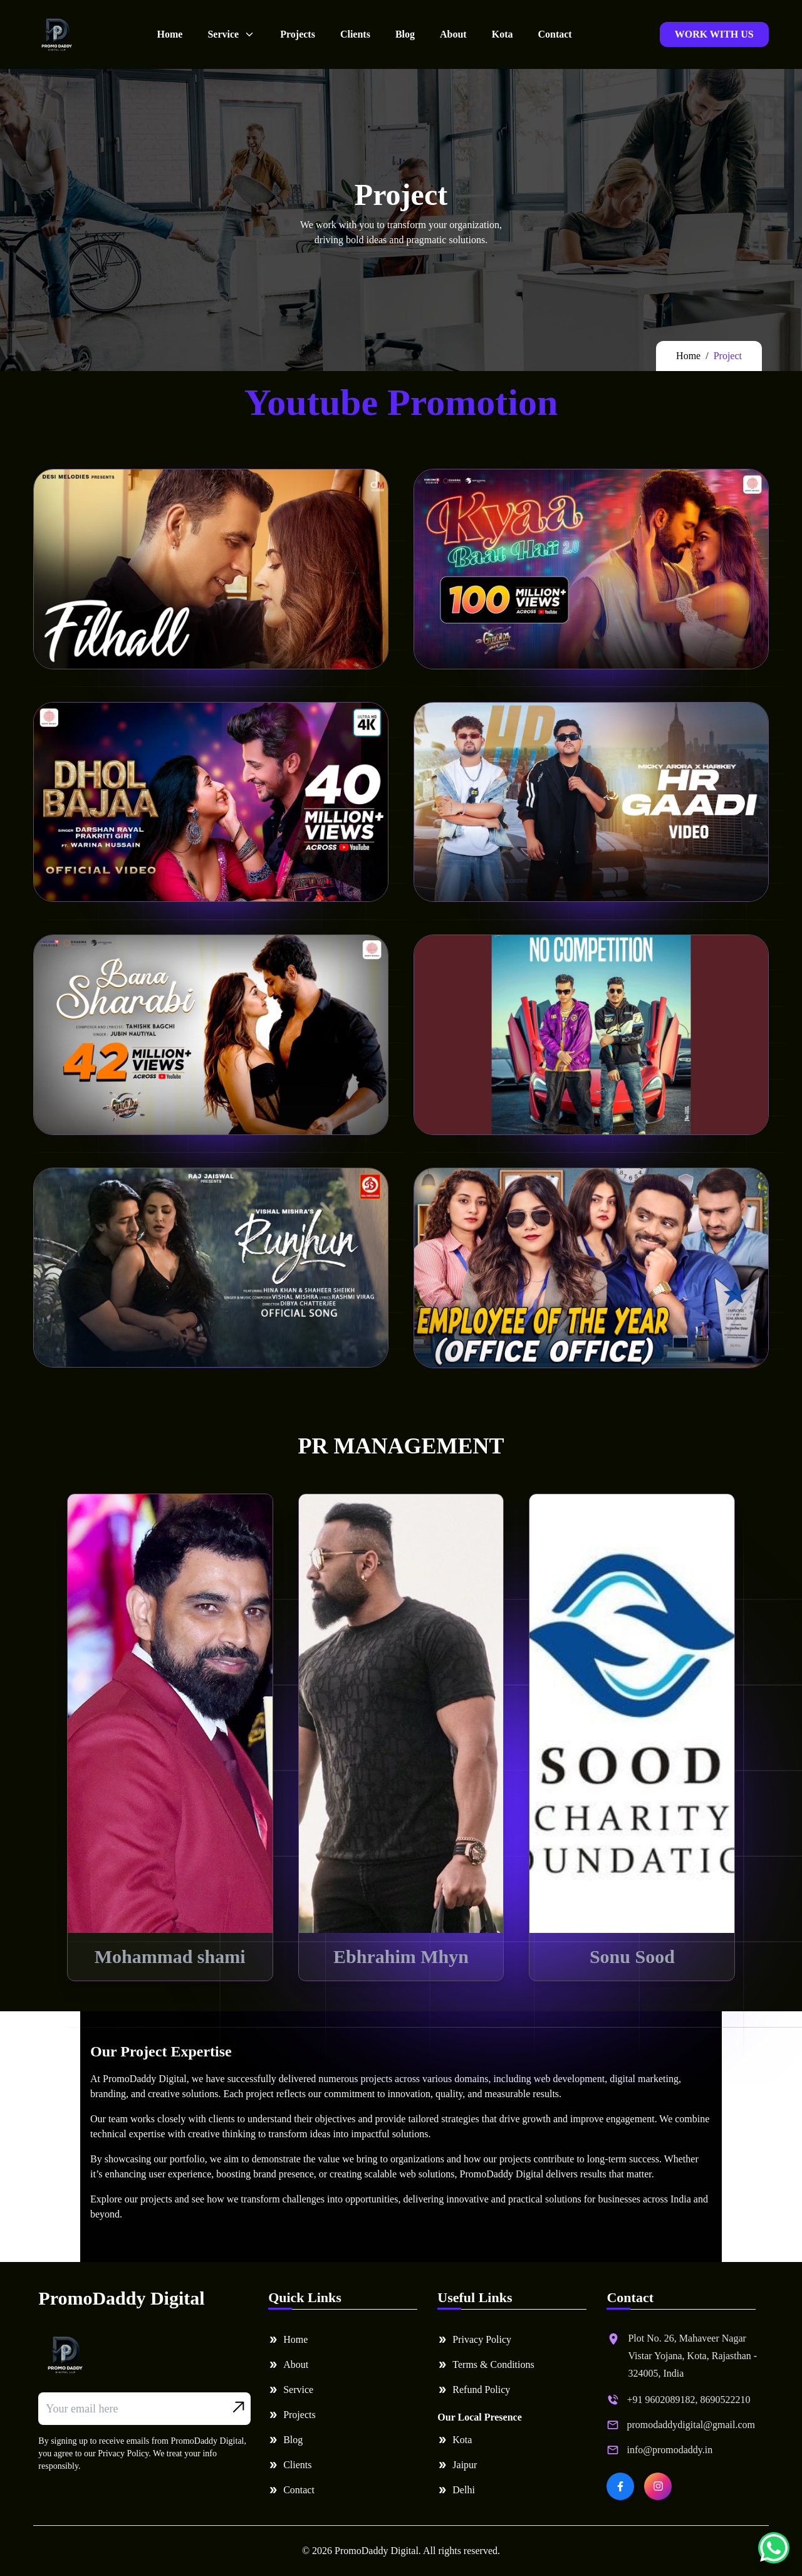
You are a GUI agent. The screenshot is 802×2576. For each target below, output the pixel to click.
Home (688, 355)
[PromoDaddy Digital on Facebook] (620, 2486)
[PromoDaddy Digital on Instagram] (658, 2486)
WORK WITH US (714, 34)
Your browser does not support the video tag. (210, 569)
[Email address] (144, 2408)
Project (728, 355)
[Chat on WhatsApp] (773, 2547)
